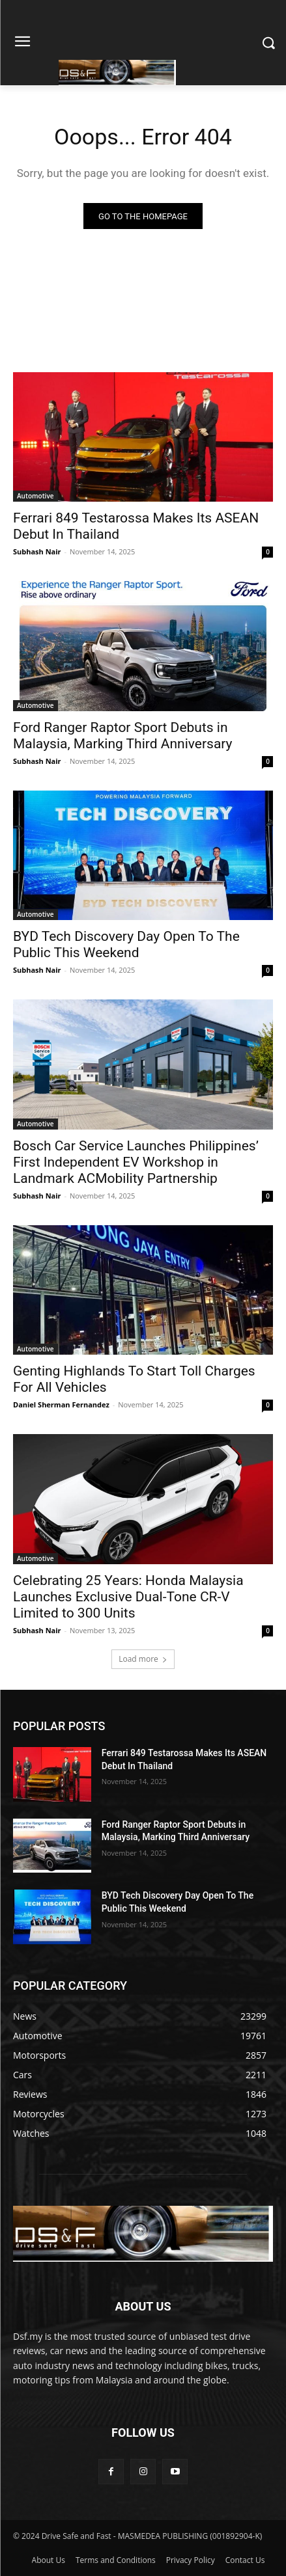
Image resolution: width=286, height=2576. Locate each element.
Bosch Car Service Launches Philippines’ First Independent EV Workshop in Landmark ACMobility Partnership (136, 1162)
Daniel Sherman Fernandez (61, 1404)
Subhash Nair (37, 551)
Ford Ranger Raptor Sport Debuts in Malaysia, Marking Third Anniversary (123, 736)
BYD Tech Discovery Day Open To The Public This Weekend (126, 944)
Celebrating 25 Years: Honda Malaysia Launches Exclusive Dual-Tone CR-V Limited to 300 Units (128, 1597)
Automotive (35, 495)
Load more (143, 1658)
